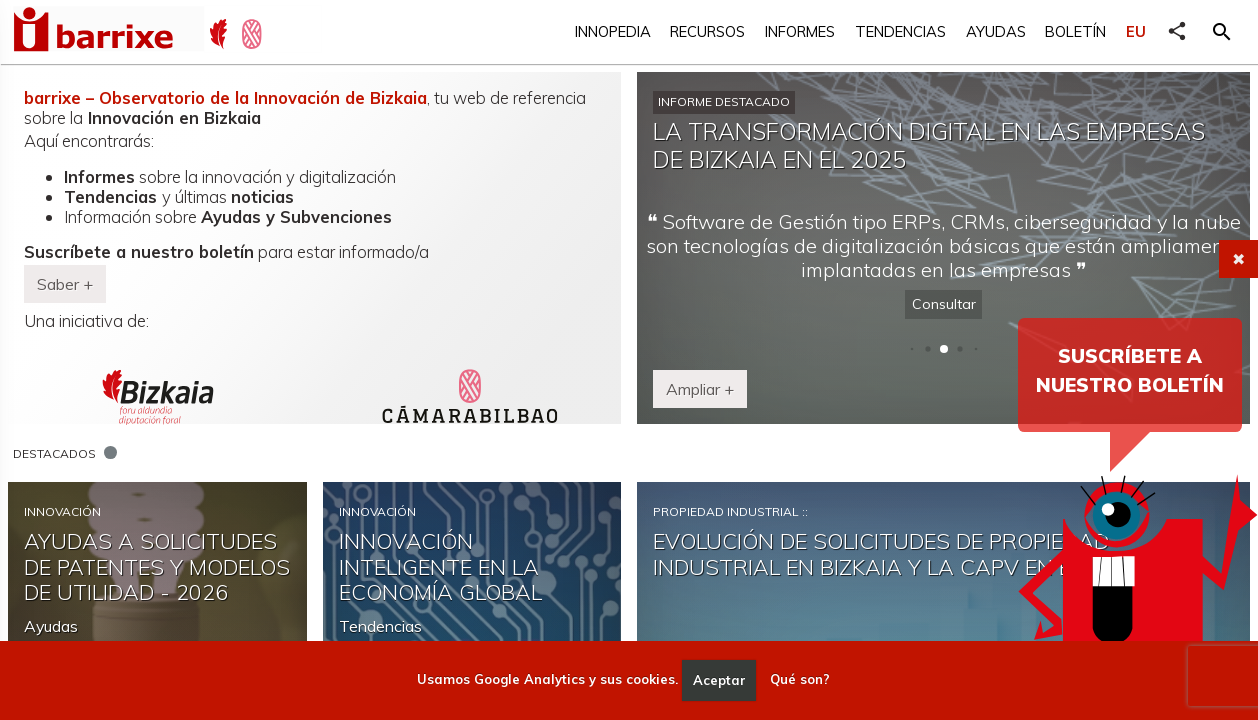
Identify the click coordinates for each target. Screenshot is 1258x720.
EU (1136, 31)
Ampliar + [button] (700, 389)
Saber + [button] (65, 284)
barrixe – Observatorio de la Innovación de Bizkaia (225, 97)
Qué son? (800, 680)
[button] (1222, 32)
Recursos (707, 31)
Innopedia (613, 31)
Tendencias (900, 31)
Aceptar (719, 680)
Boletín (1075, 31)
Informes (800, 31)
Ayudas (996, 31)
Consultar (944, 304)
